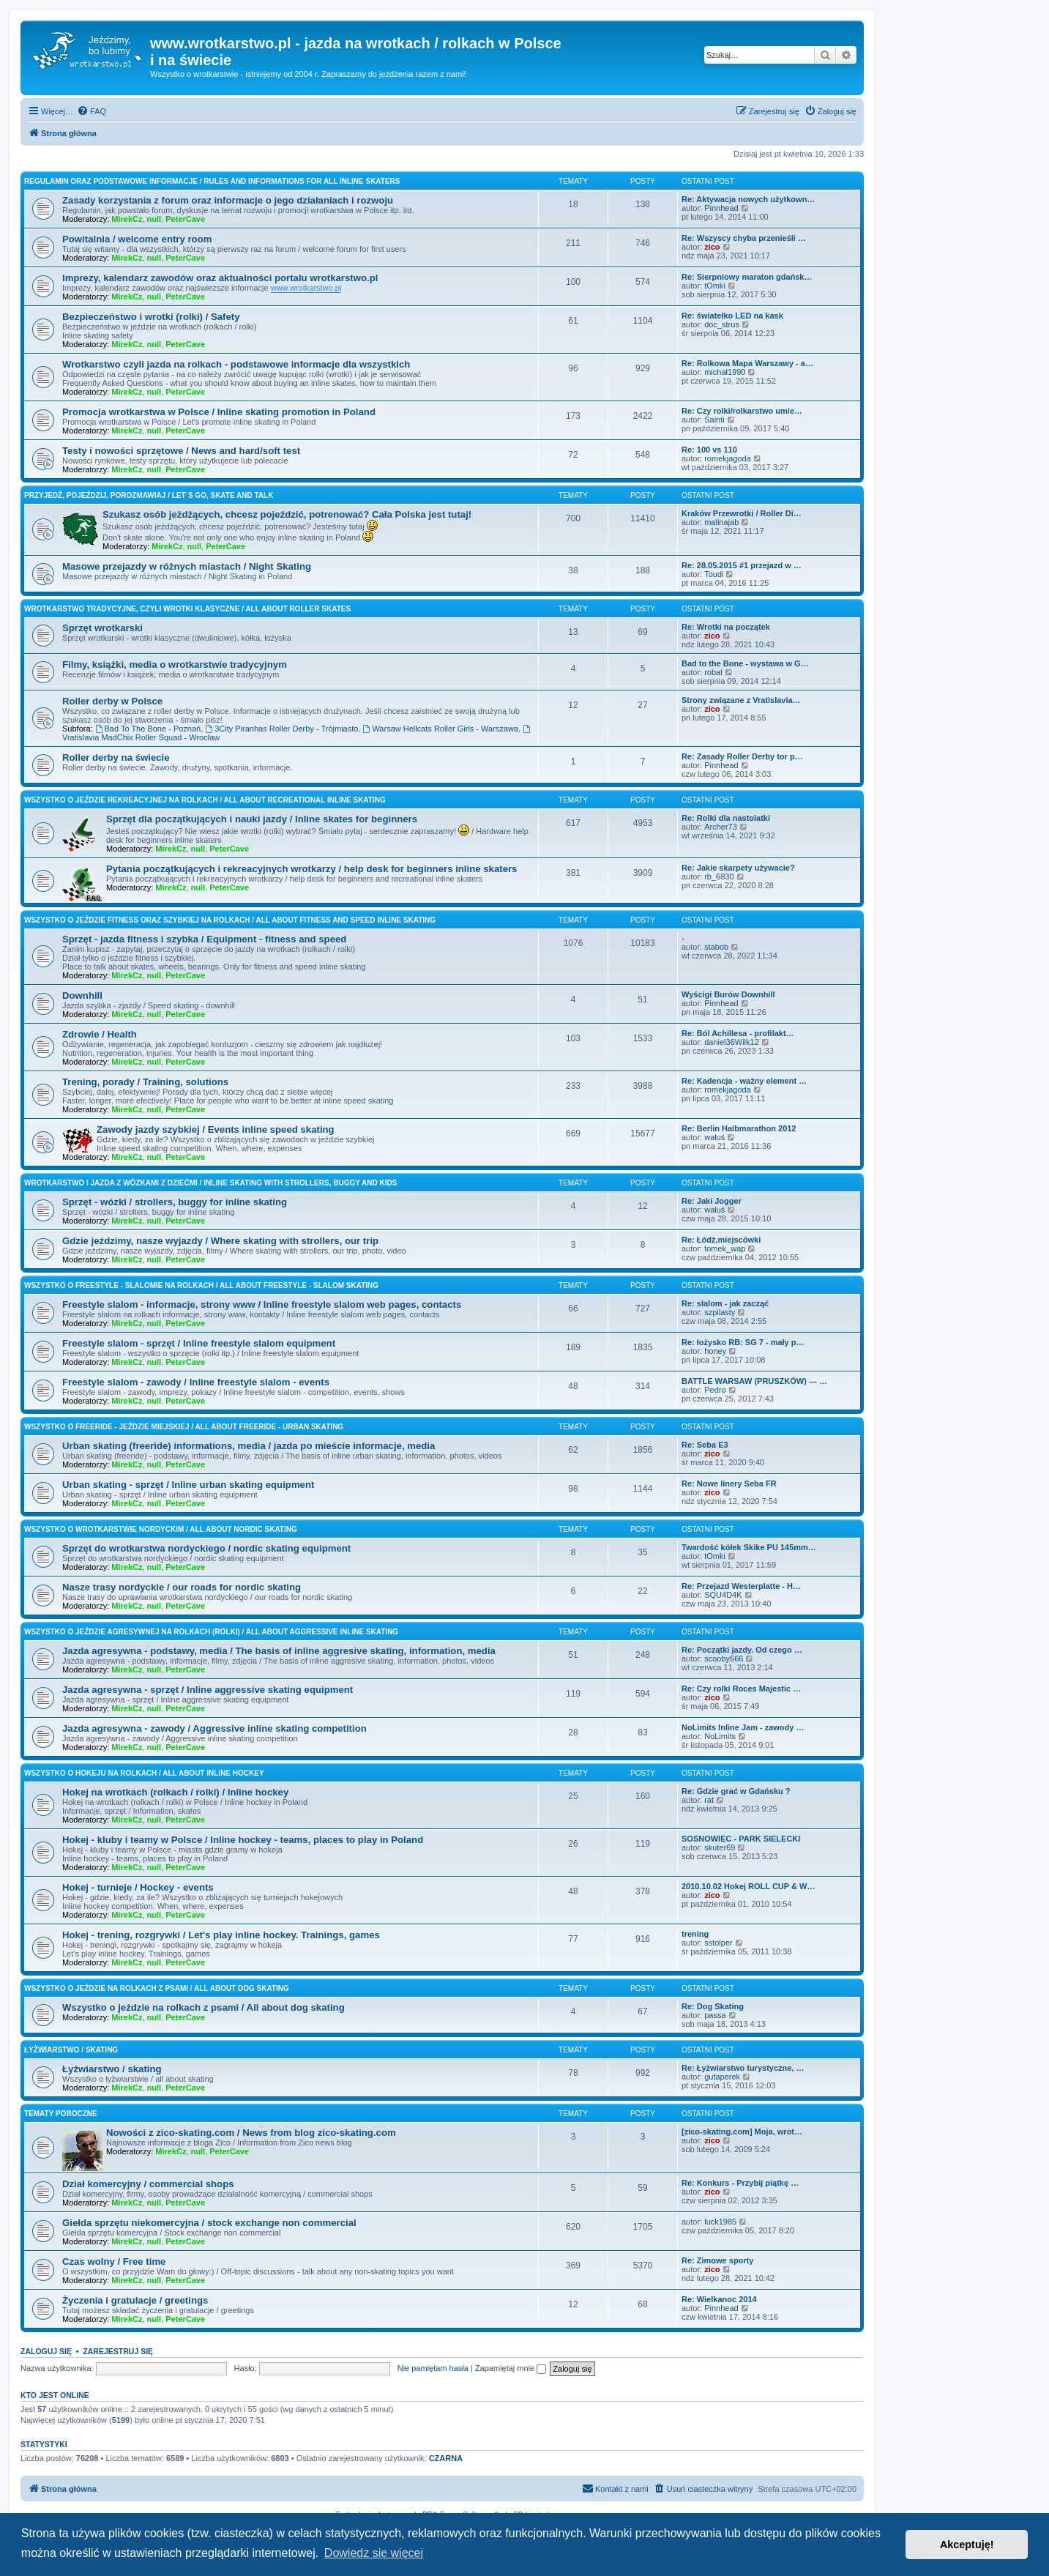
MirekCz (126, 219)
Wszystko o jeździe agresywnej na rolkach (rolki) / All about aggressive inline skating (211, 1632)
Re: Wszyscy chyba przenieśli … (744, 238)
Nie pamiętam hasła (432, 2368)
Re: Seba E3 (705, 1444)
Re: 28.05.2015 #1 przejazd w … (742, 565)
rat (709, 1799)
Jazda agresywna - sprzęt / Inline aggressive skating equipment (207, 1689)
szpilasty (719, 1312)
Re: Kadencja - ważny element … (744, 1080)
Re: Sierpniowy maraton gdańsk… (747, 276)
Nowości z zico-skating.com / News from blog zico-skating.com (251, 2132)
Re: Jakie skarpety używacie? (738, 867)
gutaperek (722, 2076)
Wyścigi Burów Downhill (728, 994)
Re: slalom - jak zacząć (725, 1303)
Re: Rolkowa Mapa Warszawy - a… (747, 363)
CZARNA (446, 2458)
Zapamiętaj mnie (510, 2368)
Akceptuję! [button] (967, 2544)
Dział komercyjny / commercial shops (148, 2183)
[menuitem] (91, 111)
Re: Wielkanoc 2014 (719, 2299)
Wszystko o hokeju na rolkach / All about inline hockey (144, 1773)
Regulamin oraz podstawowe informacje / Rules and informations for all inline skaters (212, 181)
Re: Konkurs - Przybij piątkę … (740, 2182)
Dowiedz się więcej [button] (373, 2553)
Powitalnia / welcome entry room (137, 239)
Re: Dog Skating (713, 2006)
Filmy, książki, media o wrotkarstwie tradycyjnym (174, 664)
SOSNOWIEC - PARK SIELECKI (741, 1838)
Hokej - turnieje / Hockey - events (138, 1887)
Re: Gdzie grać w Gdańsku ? (736, 1791)
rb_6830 (718, 876)
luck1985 (720, 2221)
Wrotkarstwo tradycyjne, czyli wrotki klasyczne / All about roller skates (187, 609)
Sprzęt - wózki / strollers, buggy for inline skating (174, 1201)
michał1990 (724, 372)
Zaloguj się (46, 2351)
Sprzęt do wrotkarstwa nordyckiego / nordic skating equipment (206, 1548)
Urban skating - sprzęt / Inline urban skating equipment (188, 1484)
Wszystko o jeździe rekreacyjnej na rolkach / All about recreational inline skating (205, 800)
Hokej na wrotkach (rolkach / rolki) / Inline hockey (175, 1792)
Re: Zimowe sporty (717, 2260)
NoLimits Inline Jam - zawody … (743, 1727)
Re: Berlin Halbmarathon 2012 (739, 1128)
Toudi (713, 574)
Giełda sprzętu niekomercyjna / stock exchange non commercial (209, 2222)
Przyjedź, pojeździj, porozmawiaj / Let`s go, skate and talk (148, 495)
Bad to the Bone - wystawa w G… (745, 663)
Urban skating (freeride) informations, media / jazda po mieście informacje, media (248, 1445)
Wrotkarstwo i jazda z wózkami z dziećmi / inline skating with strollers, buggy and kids (210, 1183)
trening (695, 1933)
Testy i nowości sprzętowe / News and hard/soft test (181, 450)
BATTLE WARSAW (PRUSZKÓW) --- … (754, 1381)
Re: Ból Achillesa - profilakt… (738, 1033)
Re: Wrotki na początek (726, 626)
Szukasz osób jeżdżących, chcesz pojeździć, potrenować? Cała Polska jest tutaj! (286, 514)
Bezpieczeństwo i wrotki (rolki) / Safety (151, 316)
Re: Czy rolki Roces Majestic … (741, 1688)
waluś (714, 1137)
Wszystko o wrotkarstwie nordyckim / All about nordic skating (160, 1529)
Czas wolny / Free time (113, 2261)
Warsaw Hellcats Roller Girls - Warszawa (441, 728)
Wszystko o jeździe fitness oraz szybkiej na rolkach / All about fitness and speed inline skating (230, 920)
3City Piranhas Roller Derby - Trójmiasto (281, 728)
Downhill (82, 995)
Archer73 (720, 826)
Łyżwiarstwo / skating (71, 2050)
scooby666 (723, 1658)
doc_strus (721, 324)
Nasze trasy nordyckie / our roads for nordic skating (181, 1587)
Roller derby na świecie (116, 757)
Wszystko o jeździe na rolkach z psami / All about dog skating (156, 1988)
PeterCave (185, 219)
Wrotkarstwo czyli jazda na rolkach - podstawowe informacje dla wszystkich (236, 364)
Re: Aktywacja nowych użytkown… (748, 199)
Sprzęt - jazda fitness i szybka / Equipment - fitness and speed (204, 939)
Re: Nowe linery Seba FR (729, 1483)
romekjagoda (727, 458)
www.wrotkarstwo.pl (306, 287)
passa (714, 2015)
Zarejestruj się (118, 2351)
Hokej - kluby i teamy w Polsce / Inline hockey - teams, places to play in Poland (242, 1839)
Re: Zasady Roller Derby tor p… (742, 756)
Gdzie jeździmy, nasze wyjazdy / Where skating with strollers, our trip (220, 1240)
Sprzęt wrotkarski (102, 627)
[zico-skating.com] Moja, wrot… (742, 2131)
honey (715, 1351)
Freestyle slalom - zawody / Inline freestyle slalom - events (195, 1382)
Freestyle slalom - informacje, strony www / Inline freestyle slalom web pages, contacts (261, 1304)
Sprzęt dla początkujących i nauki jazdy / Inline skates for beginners (261, 819)
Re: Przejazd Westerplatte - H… (741, 1586)
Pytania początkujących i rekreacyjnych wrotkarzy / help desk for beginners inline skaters (311, 868)
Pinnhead (721, 208)
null (154, 219)
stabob (716, 946)
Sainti (714, 419)
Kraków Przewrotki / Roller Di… (742, 513)
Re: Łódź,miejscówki (721, 1239)
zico (712, 246)
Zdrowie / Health (99, 1034)
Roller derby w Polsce (112, 701)
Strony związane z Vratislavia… (741, 700)
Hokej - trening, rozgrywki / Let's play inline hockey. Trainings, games (221, 1934)
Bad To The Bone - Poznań (148, 728)
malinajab (721, 522)
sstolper (718, 1942)
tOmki (714, 285)
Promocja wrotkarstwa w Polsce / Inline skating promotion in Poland (219, 411)
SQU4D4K (723, 1594)
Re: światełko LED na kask (732, 315)
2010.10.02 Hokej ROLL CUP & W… (748, 1886)
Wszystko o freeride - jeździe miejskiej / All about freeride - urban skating (183, 1427)
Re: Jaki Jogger (712, 1200)
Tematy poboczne (60, 2114)
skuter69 (719, 1847)
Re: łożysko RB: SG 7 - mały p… (743, 1342)
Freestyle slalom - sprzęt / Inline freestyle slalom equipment (198, 1343)
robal (713, 672)
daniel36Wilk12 (731, 1042)
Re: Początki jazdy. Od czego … (742, 1649)
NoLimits (720, 1736)
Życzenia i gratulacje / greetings (135, 2300)
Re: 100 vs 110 (709, 449)
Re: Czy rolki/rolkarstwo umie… (742, 410)
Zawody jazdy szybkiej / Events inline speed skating (216, 1129)
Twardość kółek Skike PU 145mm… (749, 1547)
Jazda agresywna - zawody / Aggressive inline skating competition (214, 1728)
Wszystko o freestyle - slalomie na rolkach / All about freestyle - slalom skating (201, 1285)
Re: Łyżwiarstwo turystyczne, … (743, 2067)
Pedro (714, 1389)
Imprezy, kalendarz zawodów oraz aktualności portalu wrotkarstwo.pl (220, 277)
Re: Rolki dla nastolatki (726, 818)
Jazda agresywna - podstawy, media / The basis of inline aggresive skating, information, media (279, 1650)
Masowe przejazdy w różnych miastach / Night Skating (186, 566)
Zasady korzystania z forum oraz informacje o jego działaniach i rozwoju (227, 200)
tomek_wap (724, 1248)
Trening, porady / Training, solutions (145, 1081)
